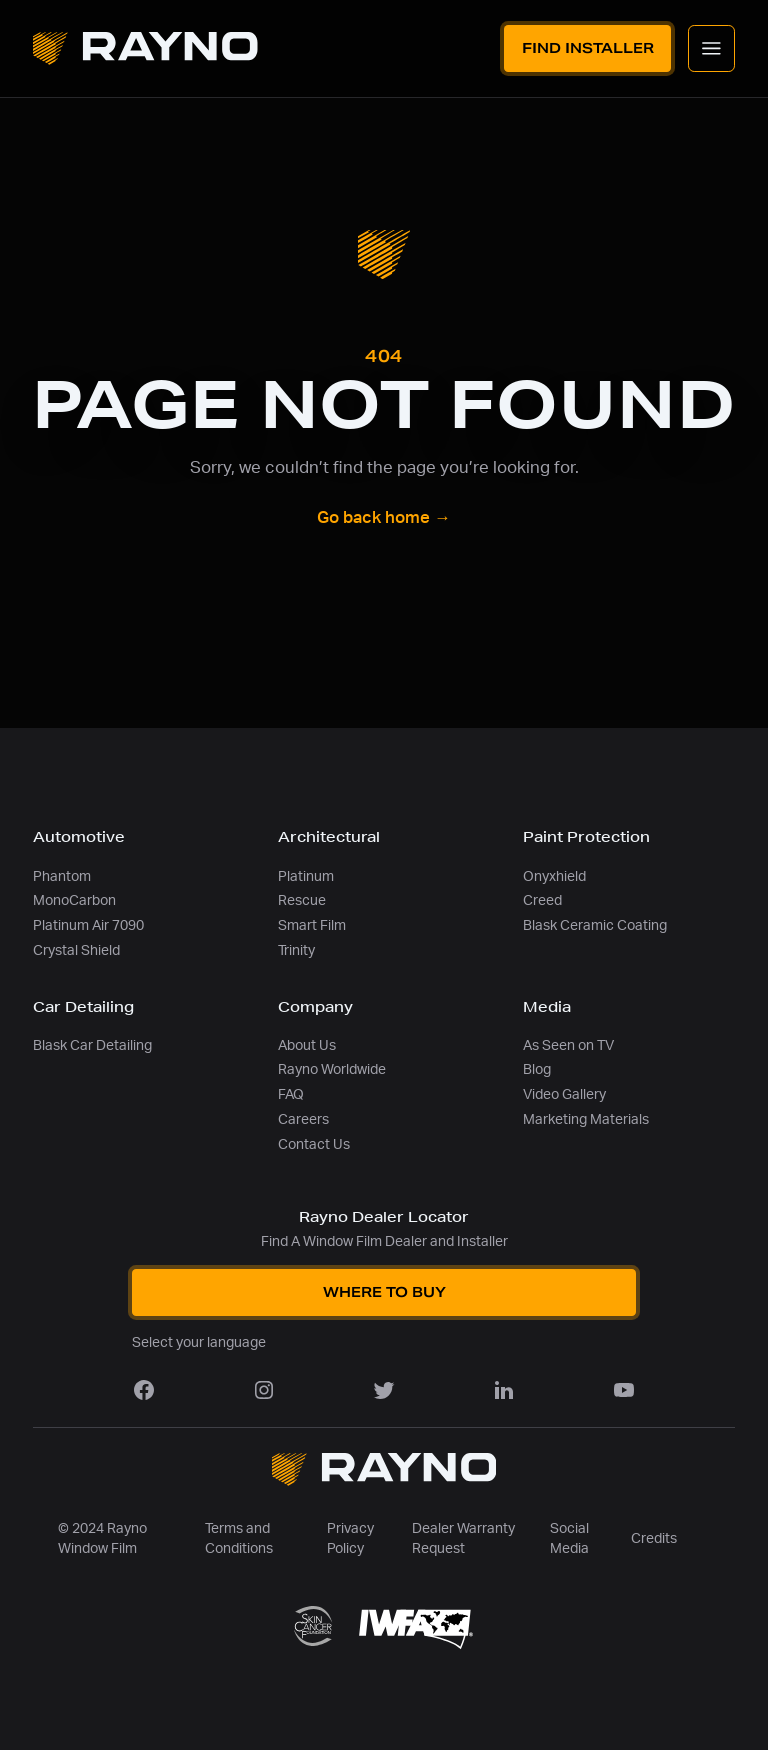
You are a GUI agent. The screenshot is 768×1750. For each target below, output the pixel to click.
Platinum (306, 876)
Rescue (302, 900)
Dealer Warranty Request (463, 1539)
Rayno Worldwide (332, 1069)
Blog (537, 1069)
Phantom (62, 876)
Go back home (384, 518)
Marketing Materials (586, 1119)
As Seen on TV (568, 1045)
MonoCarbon (74, 900)
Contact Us (314, 1144)
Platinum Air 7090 (88, 925)
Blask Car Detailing (92, 1045)
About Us (307, 1045)
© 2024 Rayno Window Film (102, 1539)
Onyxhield (554, 876)
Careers (303, 1119)
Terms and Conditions (239, 1539)
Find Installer (588, 48)
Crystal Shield (76, 950)
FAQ (291, 1094)
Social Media (569, 1539)
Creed (542, 900)
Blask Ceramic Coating (595, 925)
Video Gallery (564, 1094)
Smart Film (312, 925)
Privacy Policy (350, 1539)
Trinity (296, 950)
